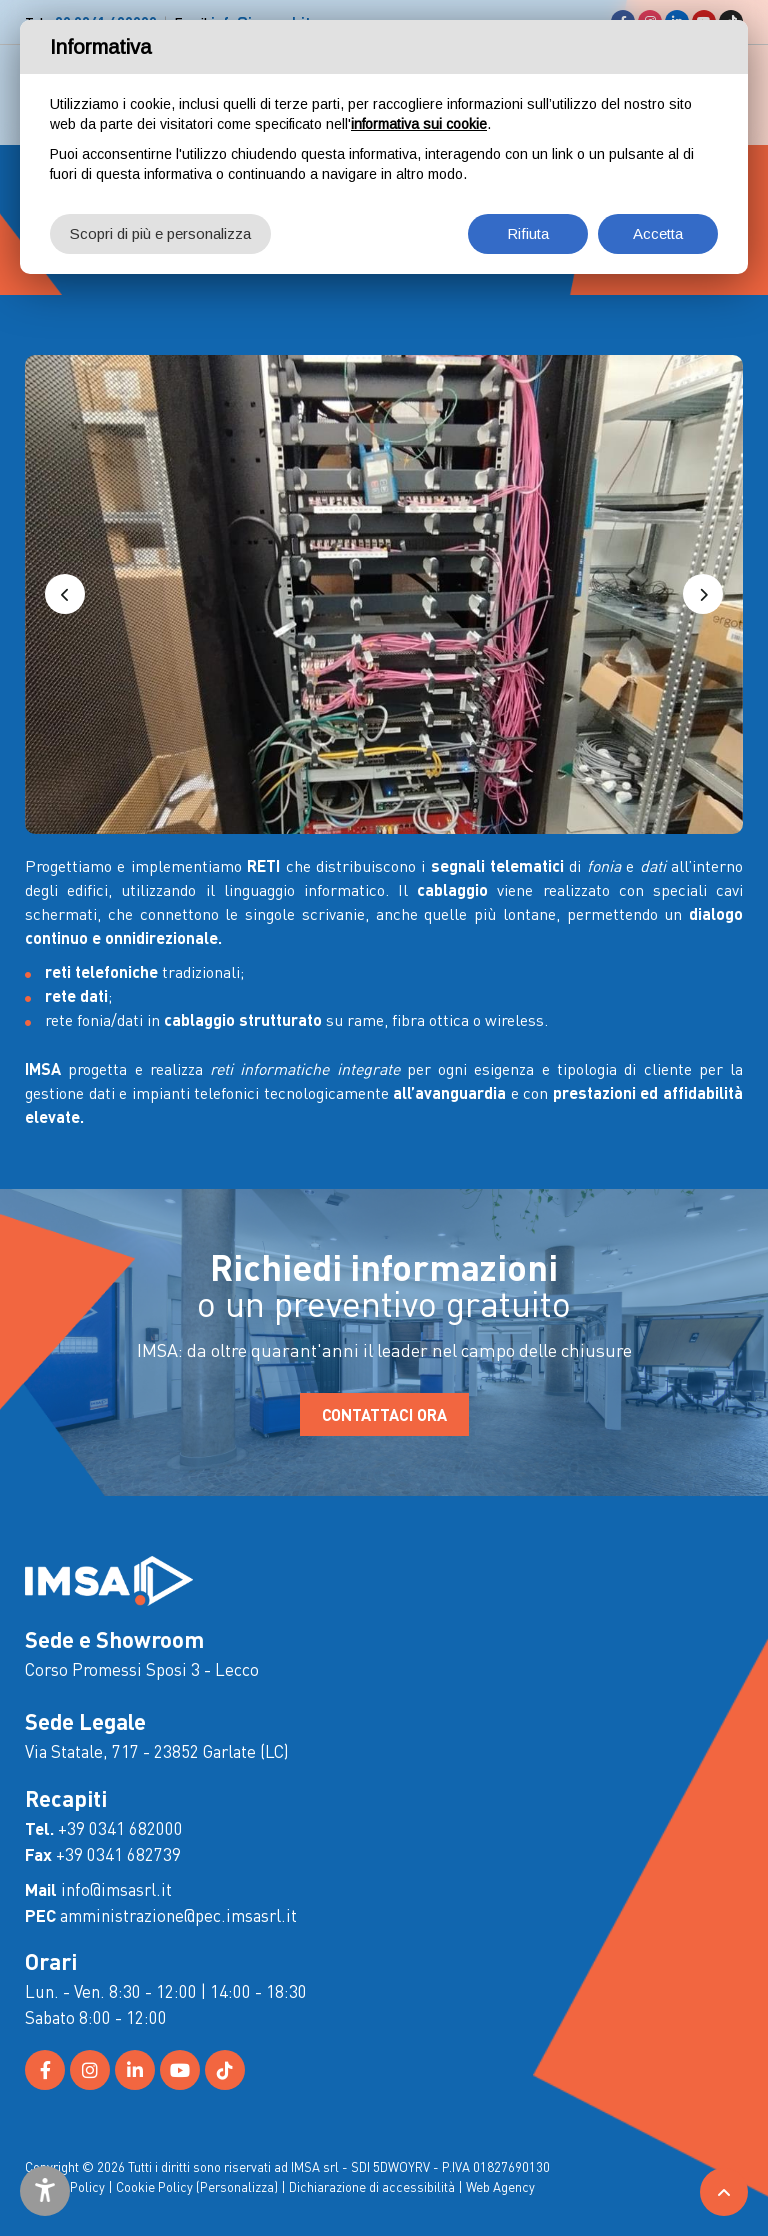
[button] (65, 594)
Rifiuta (528, 233)
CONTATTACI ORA (384, 1414)
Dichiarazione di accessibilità (372, 2186)
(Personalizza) (237, 2186)
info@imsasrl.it (116, 1889)
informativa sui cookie (419, 124)
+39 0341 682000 (120, 1828)
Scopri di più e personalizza (160, 233)
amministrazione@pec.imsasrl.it (178, 1915)
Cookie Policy (154, 2186)
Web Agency (500, 2186)
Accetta (658, 233)
